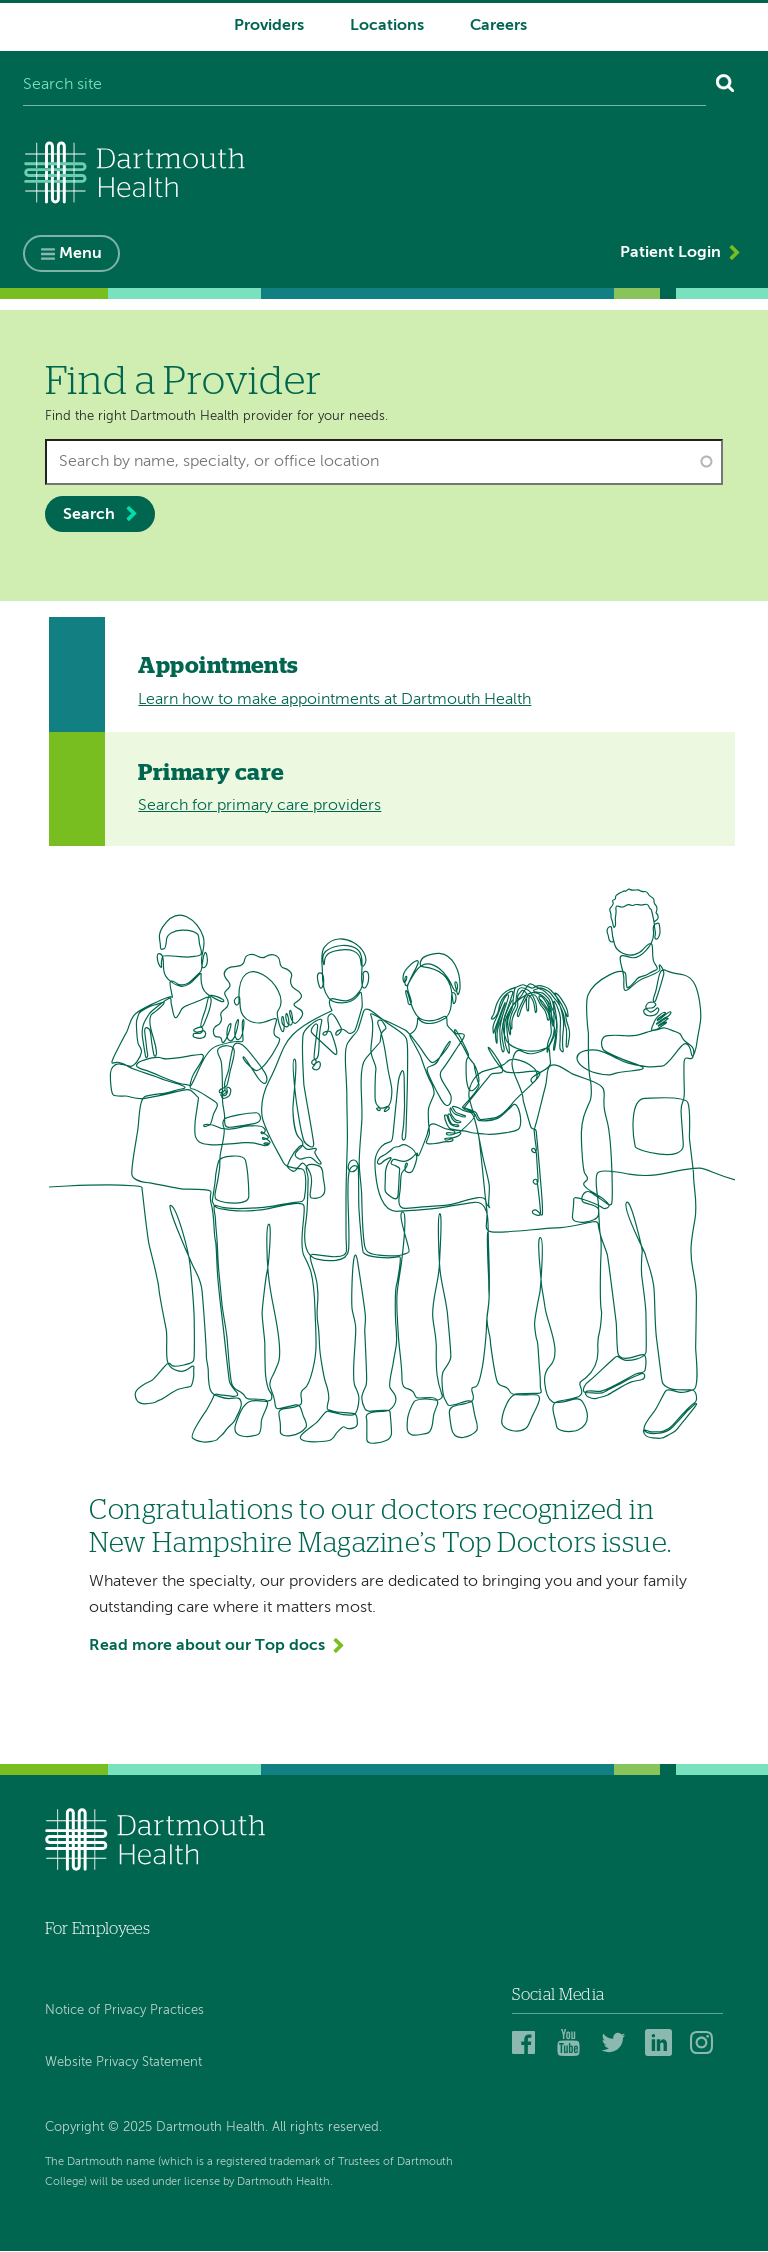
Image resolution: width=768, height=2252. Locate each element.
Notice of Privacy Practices (124, 2010)
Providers (269, 26)
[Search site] (364, 86)
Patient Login (670, 253)
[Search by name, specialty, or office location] (384, 462)
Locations (387, 26)
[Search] (725, 86)
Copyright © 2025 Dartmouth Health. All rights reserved (212, 2127)
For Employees (97, 1929)
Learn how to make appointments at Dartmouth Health (334, 700)
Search (89, 515)
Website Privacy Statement (123, 2062)
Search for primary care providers (259, 806)
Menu (80, 254)
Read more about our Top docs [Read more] (207, 1646)
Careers (498, 26)
